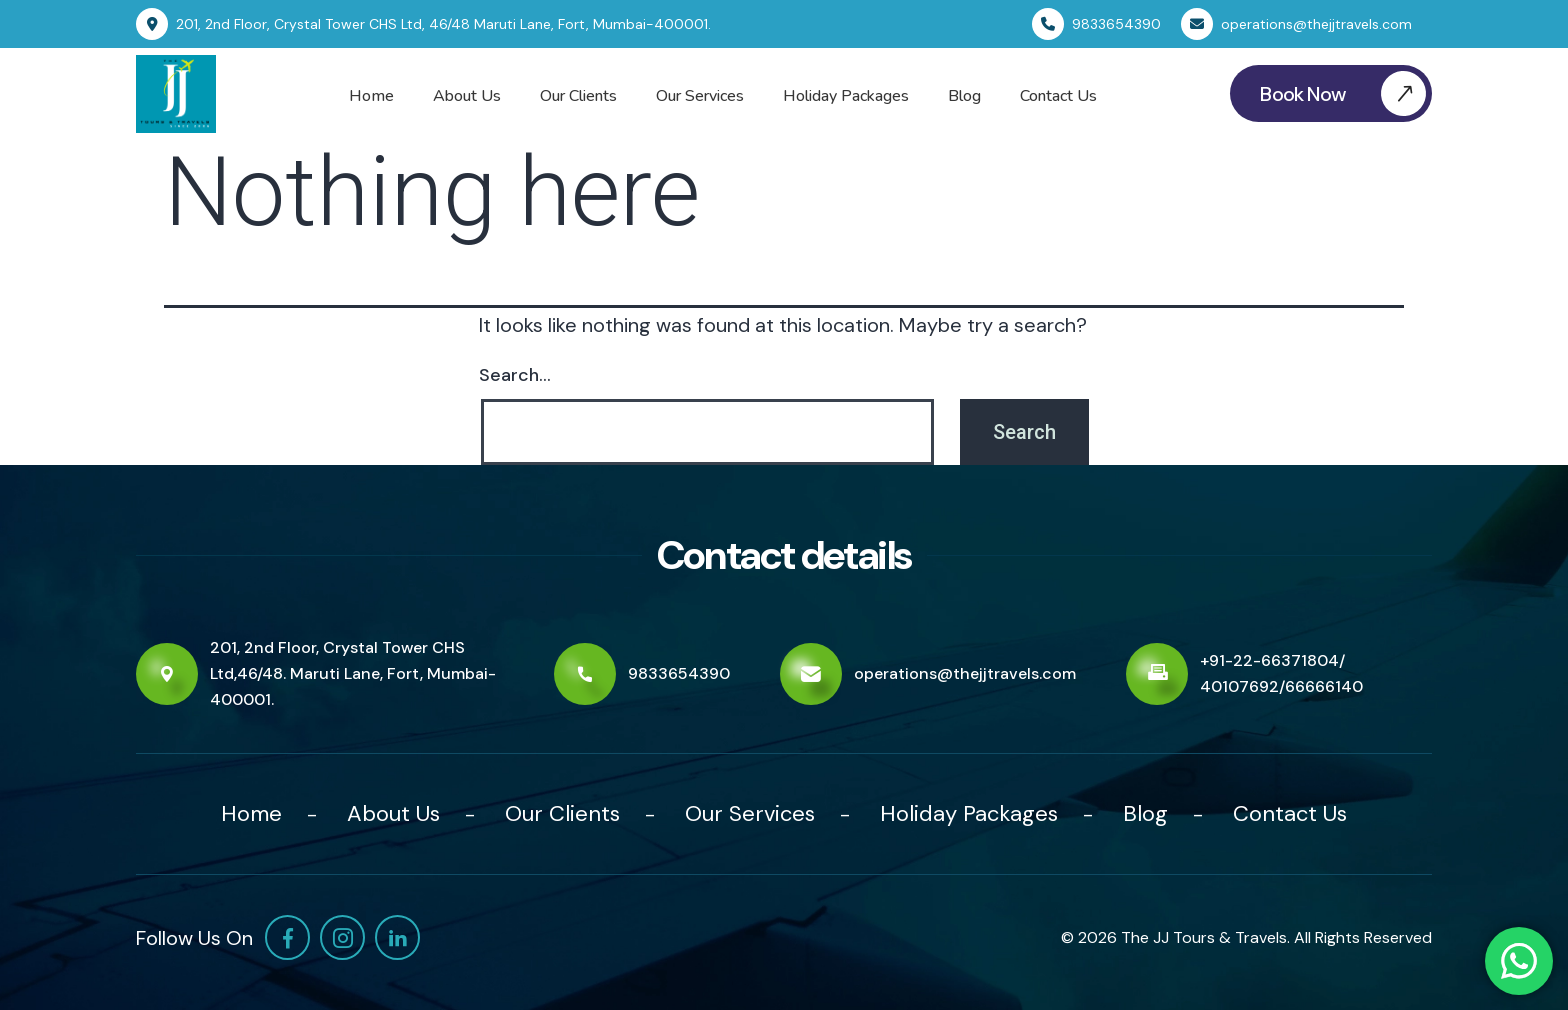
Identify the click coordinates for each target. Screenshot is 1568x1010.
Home (371, 96)
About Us (467, 96)
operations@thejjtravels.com (965, 673)
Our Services (700, 96)
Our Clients (578, 96)
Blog (964, 96)
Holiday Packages (846, 96)
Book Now (1346, 93)
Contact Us (1058, 96)
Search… (515, 375)
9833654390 (679, 673)
